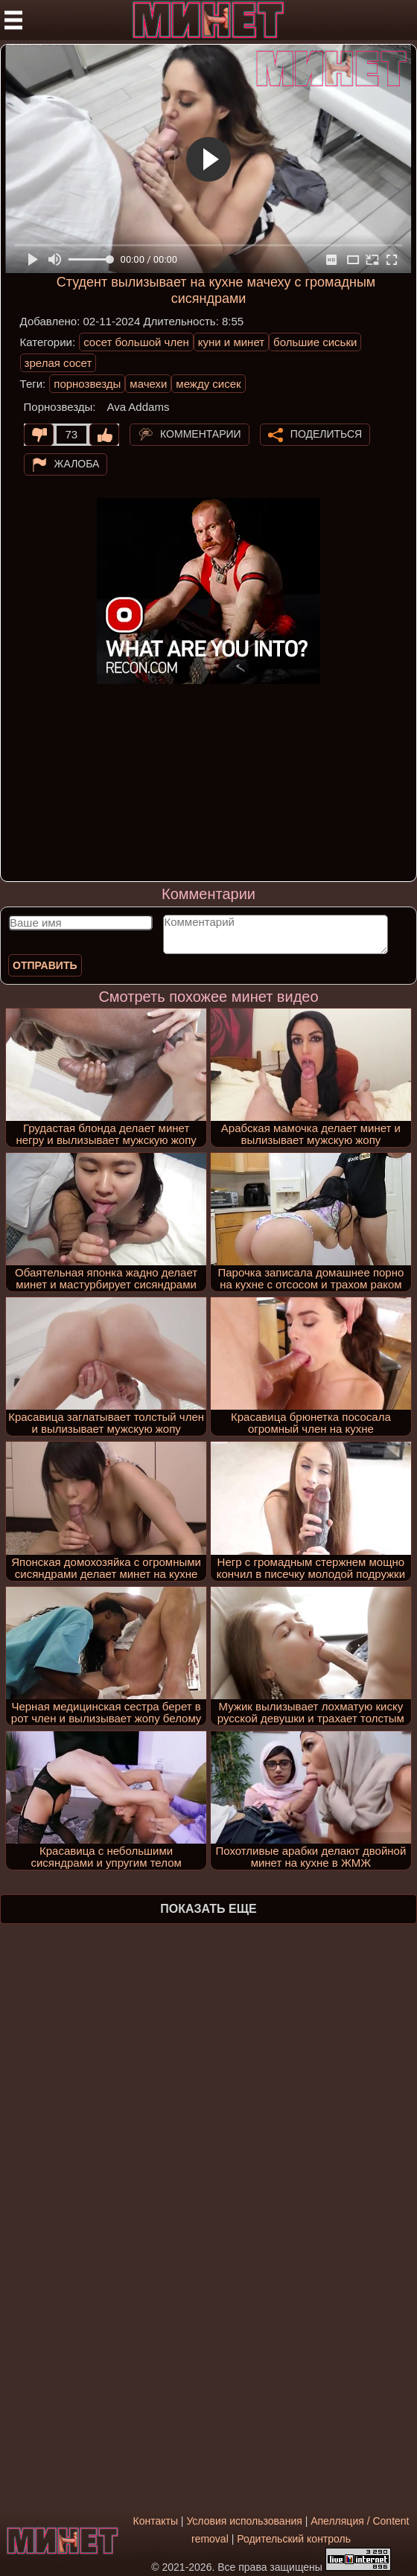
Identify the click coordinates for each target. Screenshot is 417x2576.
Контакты (155, 2521)
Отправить (45, 965)
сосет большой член (136, 342)
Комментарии (200, 434)
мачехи (148, 383)
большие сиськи (315, 342)
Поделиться (326, 434)
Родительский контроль (294, 2539)
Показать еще (208, 1908)
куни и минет (231, 342)
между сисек (208, 383)
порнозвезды (87, 383)
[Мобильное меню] (13, 20)
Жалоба (77, 464)
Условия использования (244, 2521)
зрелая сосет (58, 363)
